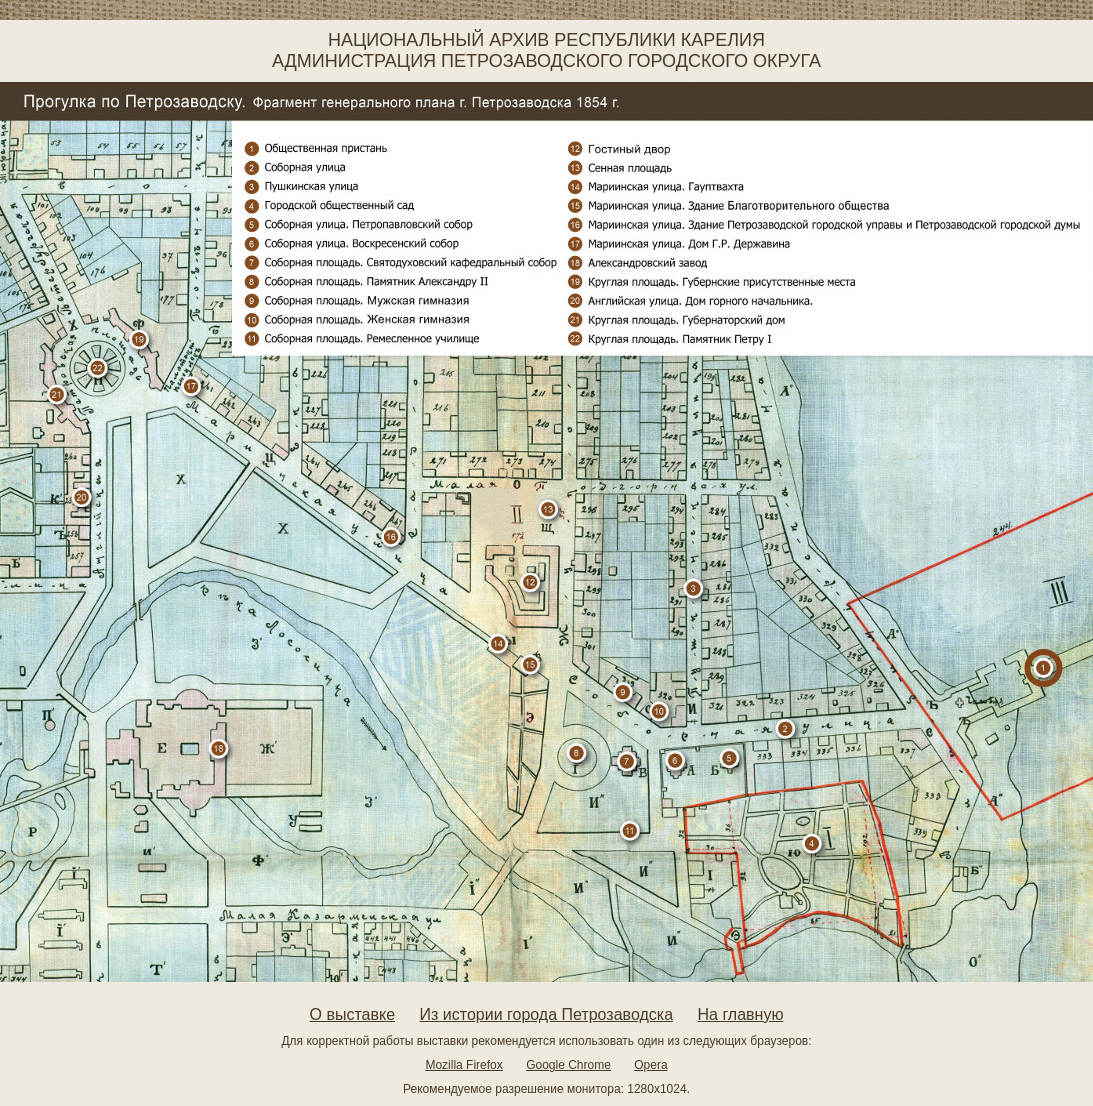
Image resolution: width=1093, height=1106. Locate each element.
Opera (650, 1065)
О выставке (353, 1014)
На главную (740, 1014)
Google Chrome (568, 1065)
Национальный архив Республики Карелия (546, 40)
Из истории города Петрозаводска (547, 1014)
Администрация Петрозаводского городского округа (546, 61)
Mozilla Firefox (463, 1065)
